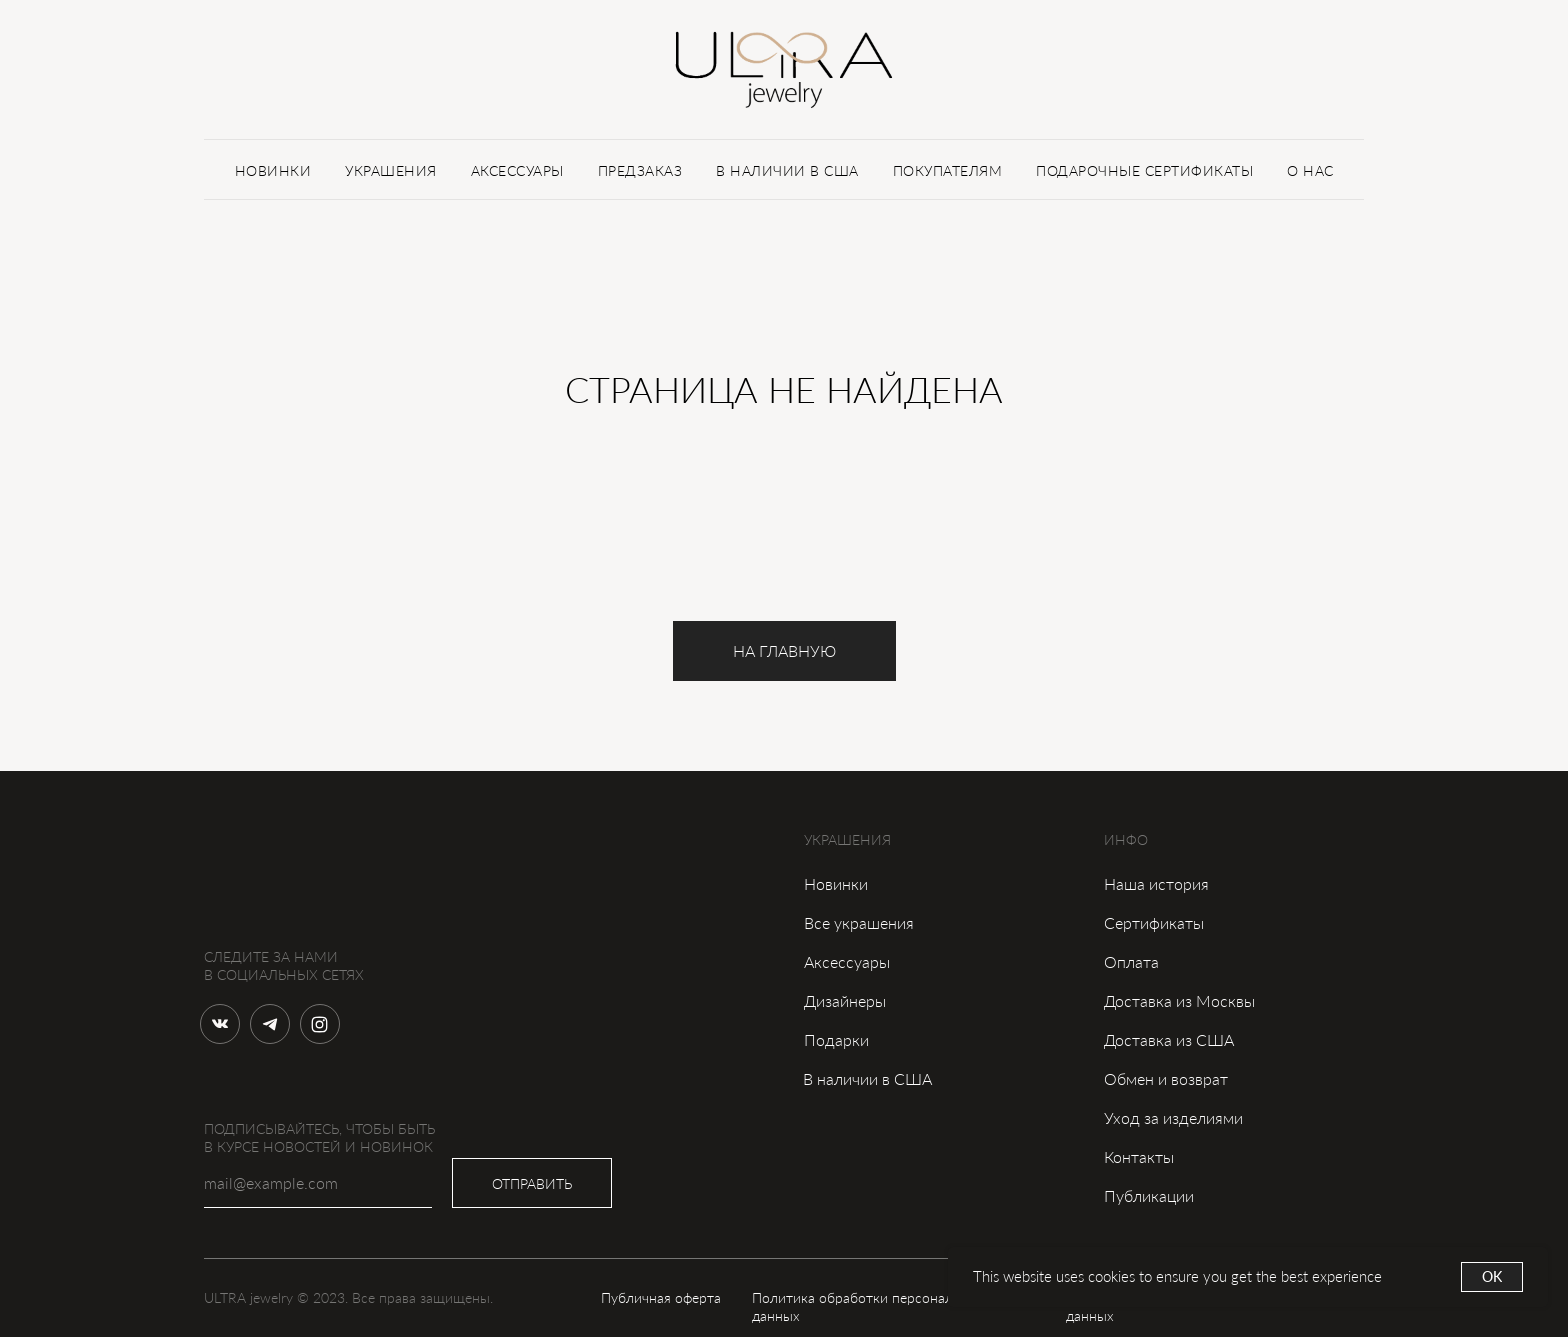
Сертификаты (1154, 922)
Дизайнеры (845, 1000)
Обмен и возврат (1166, 1078)
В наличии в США (867, 1078)
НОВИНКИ (273, 170)
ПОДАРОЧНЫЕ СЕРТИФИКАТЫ (1144, 170)
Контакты (1139, 1156)
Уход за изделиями (1173, 1117)
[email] (318, 1183)
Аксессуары (847, 961)
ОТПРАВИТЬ (532, 1183)
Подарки (836, 1039)
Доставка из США (1169, 1039)
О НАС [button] (1310, 170)
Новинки (836, 883)
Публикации (1149, 1195)
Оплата (1131, 961)
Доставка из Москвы (1179, 1000)
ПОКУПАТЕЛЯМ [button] (948, 170)
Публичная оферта (661, 1297)
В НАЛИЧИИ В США (787, 170)
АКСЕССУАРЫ (517, 170)
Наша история (1156, 883)
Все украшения (859, 922)
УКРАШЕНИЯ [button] (391, 170)
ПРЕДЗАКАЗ (640, 170)
